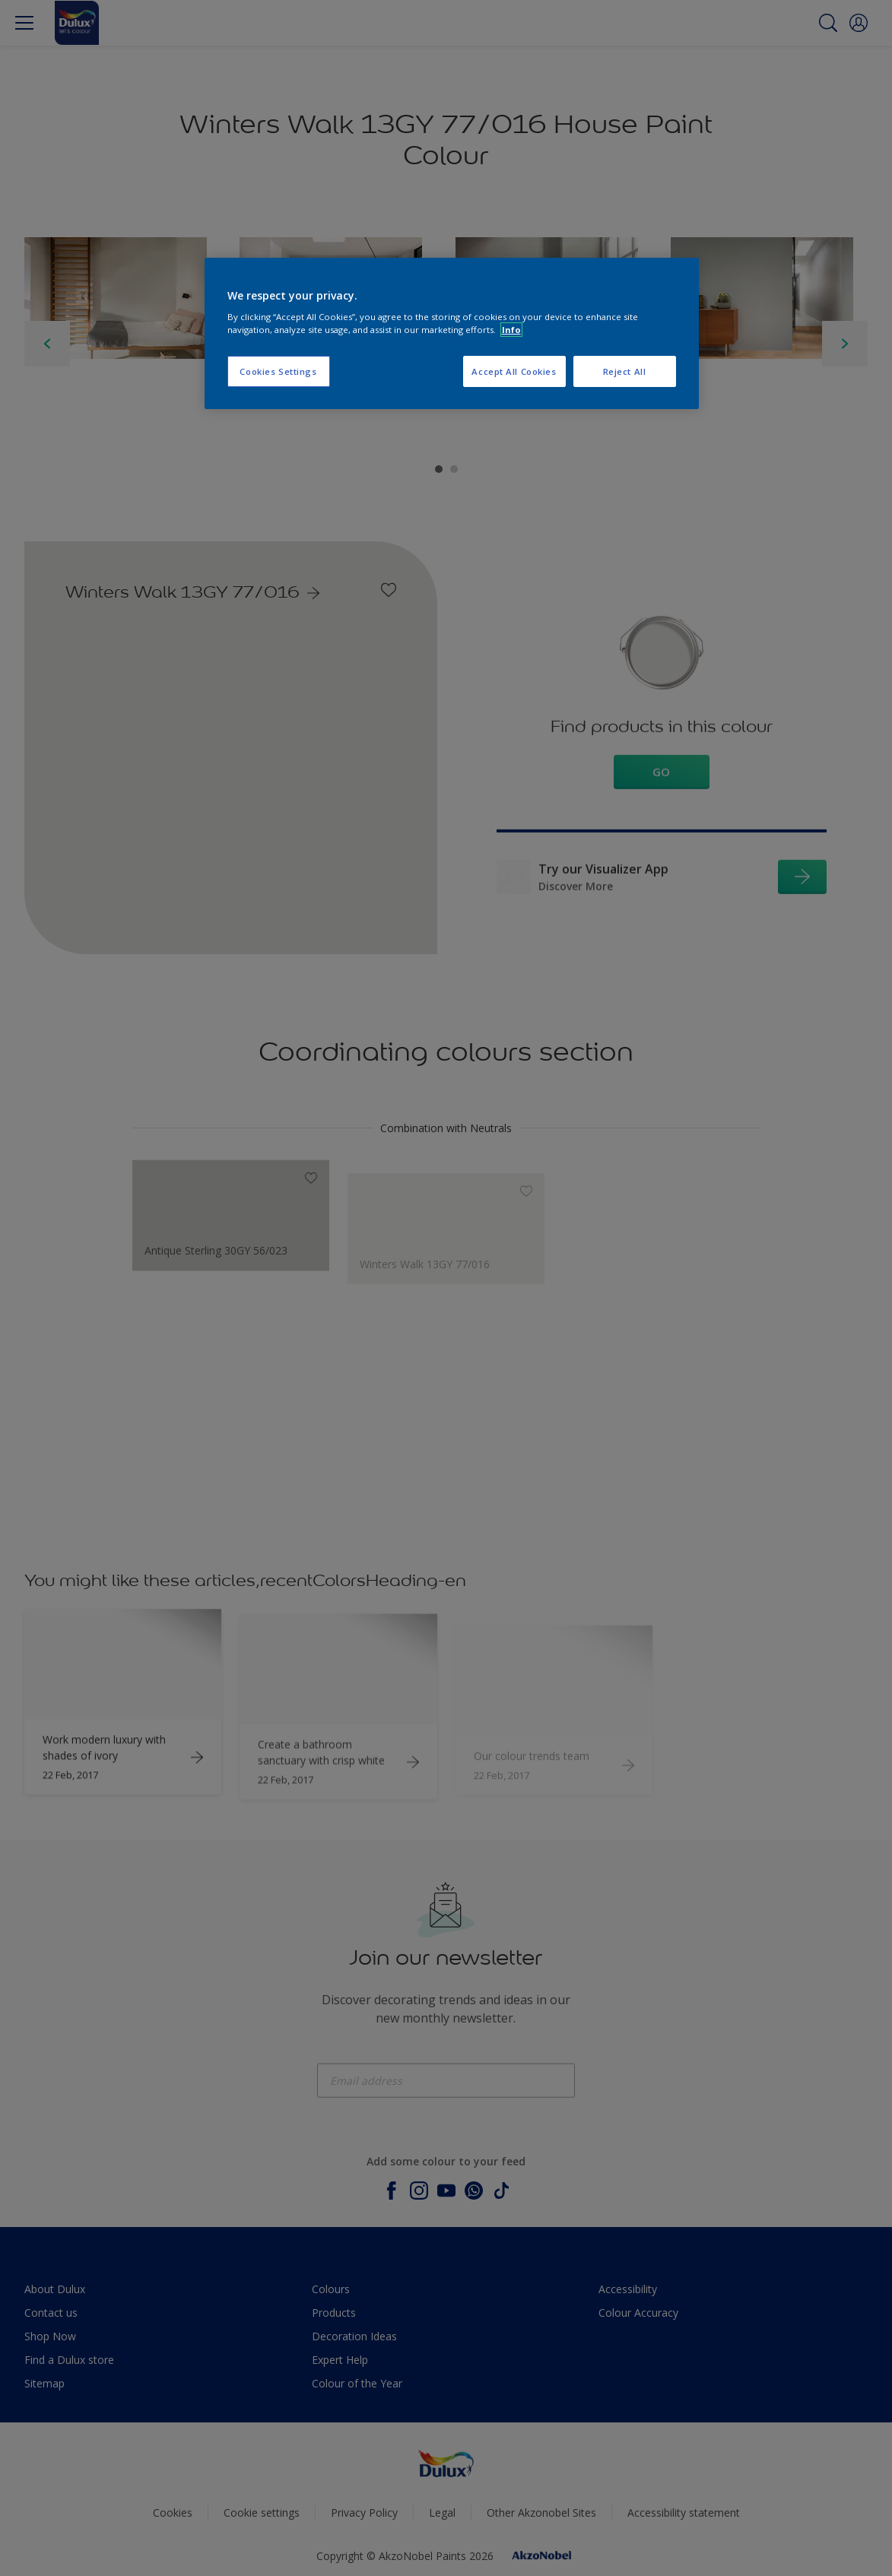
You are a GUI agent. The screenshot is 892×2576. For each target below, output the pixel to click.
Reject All (624, 371)
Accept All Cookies (513, 371)
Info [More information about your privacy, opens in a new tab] (511, 329)
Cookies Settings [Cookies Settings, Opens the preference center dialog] (278, 371)
